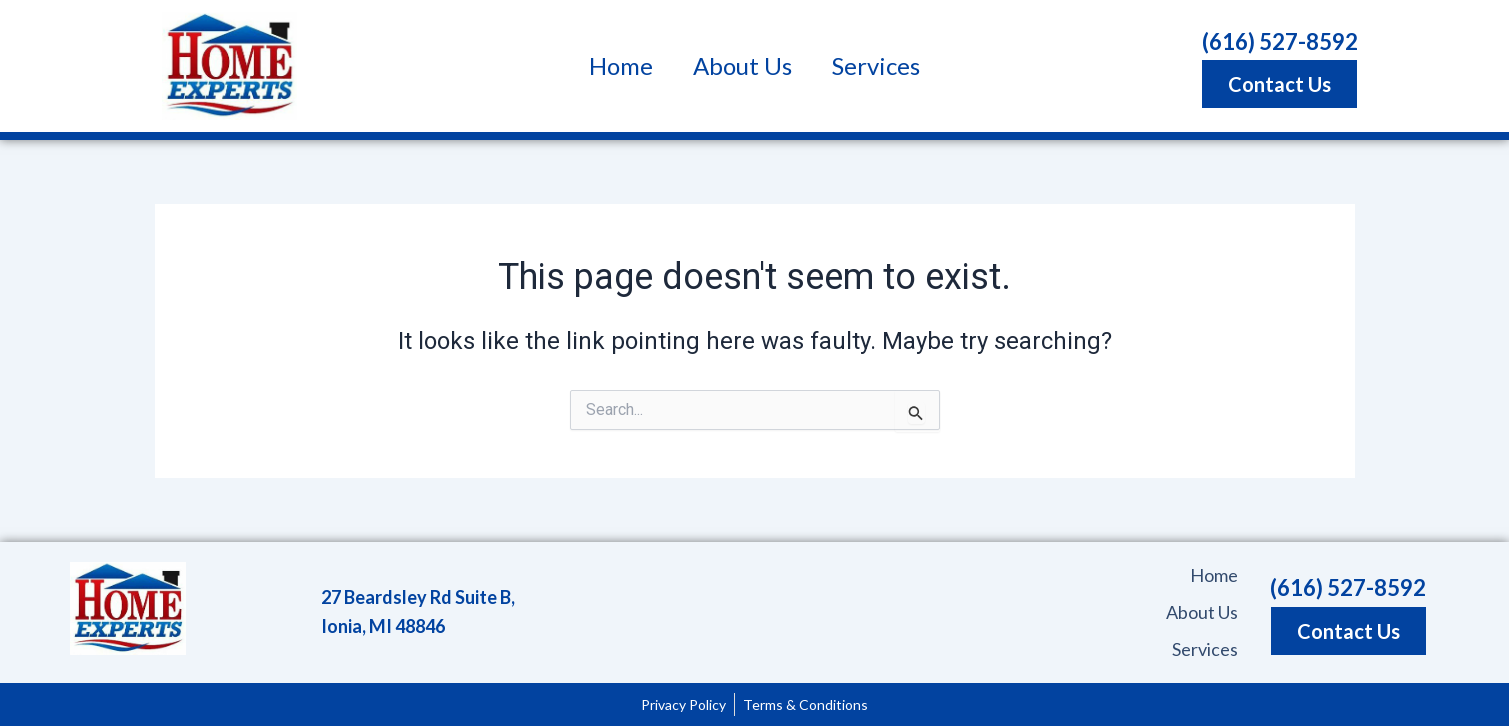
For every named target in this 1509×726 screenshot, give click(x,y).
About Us (742, 65)
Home (621, 65)
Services (876, 65)
